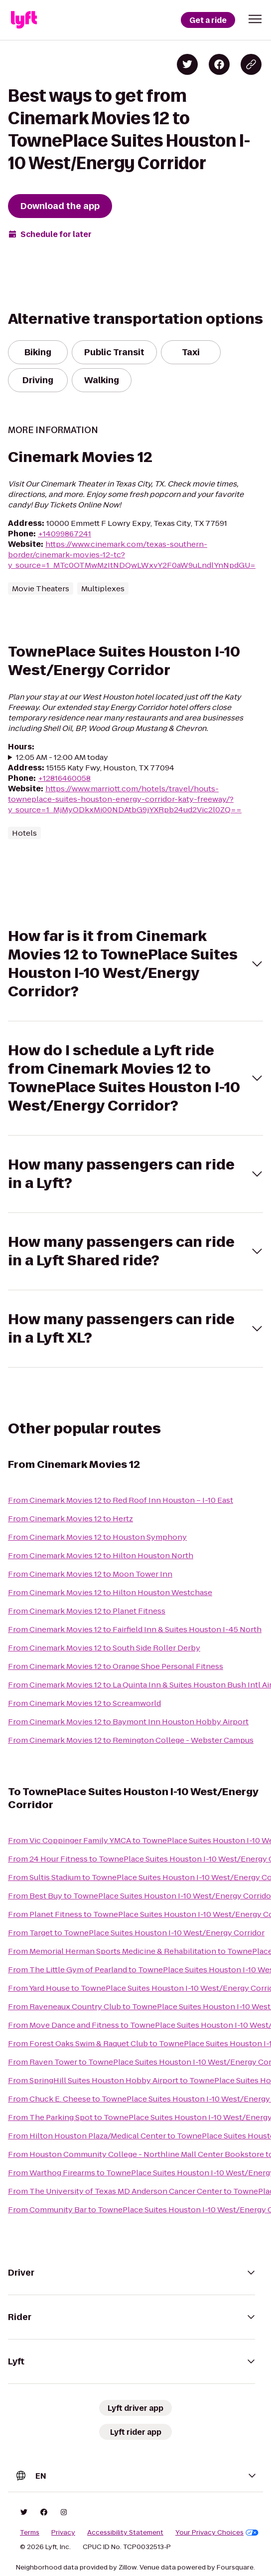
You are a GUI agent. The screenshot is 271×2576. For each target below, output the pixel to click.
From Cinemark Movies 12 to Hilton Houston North (100, 1555)
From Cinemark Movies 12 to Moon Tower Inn (90, 1574)
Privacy (63, 2532)
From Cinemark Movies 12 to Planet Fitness (86, 1611)
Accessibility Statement (125, 2532)
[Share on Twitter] (187, 64)
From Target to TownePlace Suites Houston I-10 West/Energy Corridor (136, 1932)
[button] (255, 19)
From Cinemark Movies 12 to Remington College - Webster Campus (131, 1740)
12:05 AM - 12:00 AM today (62, 757)
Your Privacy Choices (217, 2532)
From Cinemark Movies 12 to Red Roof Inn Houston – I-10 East (120, 1500)
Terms (29, 2532)
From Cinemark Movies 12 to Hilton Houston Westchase (110, 1592)
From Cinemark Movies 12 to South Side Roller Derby (104, 1647)
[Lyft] (24, 20)
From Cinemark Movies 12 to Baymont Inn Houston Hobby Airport (128, 1721)
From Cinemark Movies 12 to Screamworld (84, 1703)
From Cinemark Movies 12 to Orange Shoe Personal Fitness (115, 1666)
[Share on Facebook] (219, 64)
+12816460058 (64, 778)
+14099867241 (64, 533)
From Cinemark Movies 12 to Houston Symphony (97, 1537)
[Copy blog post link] (251, 64)
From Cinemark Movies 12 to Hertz (70, 1518)
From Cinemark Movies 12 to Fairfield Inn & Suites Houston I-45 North (135, 1629)
